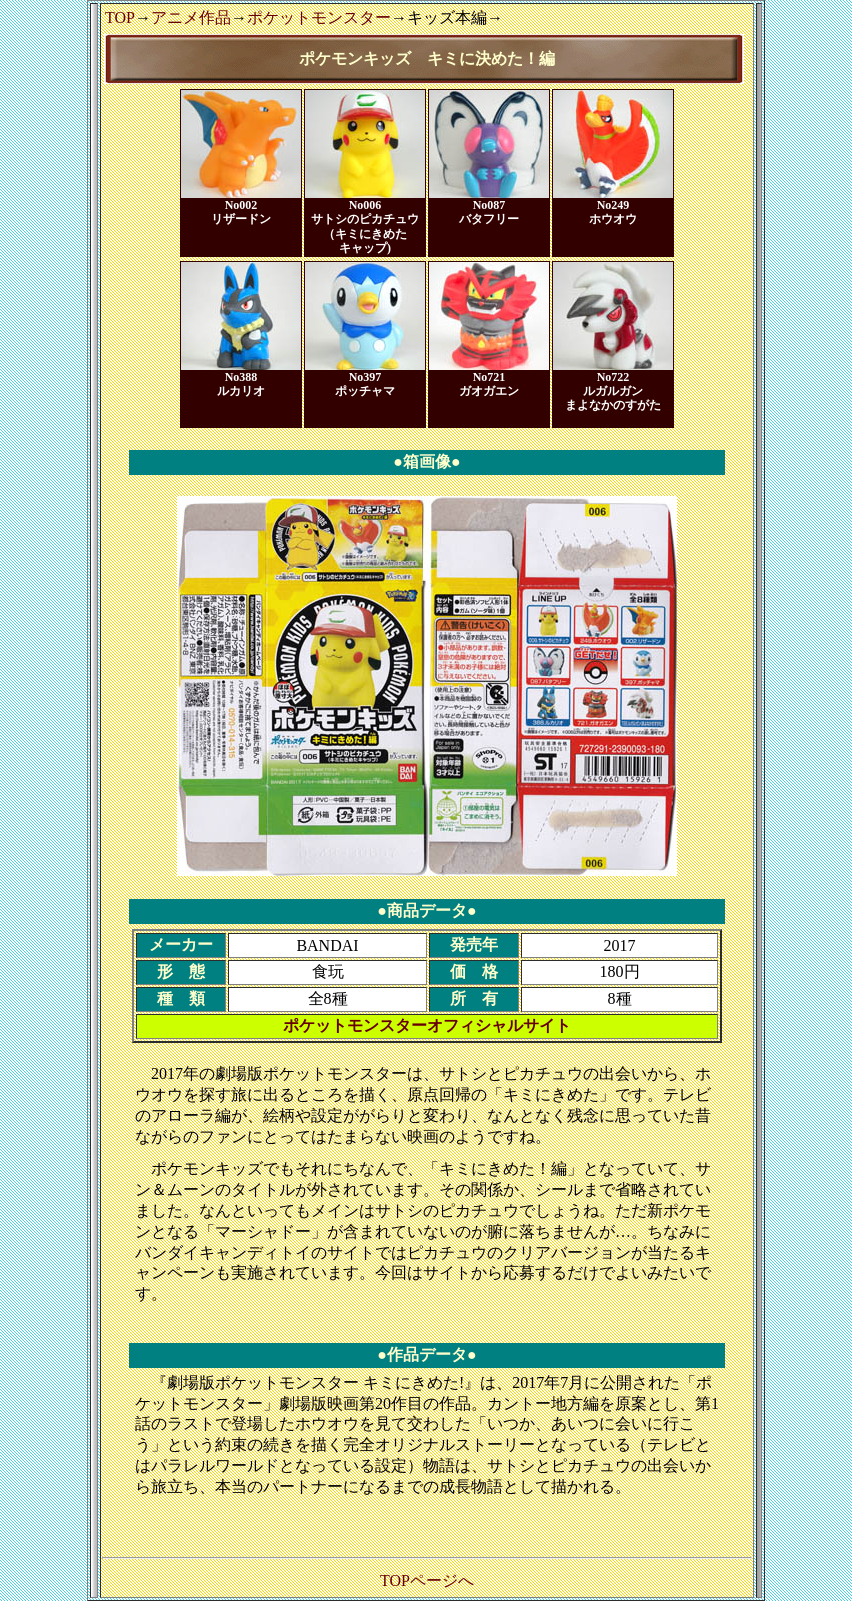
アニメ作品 (191, 17)
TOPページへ (427, 1580)
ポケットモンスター (319, 17)
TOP (120, 17)
